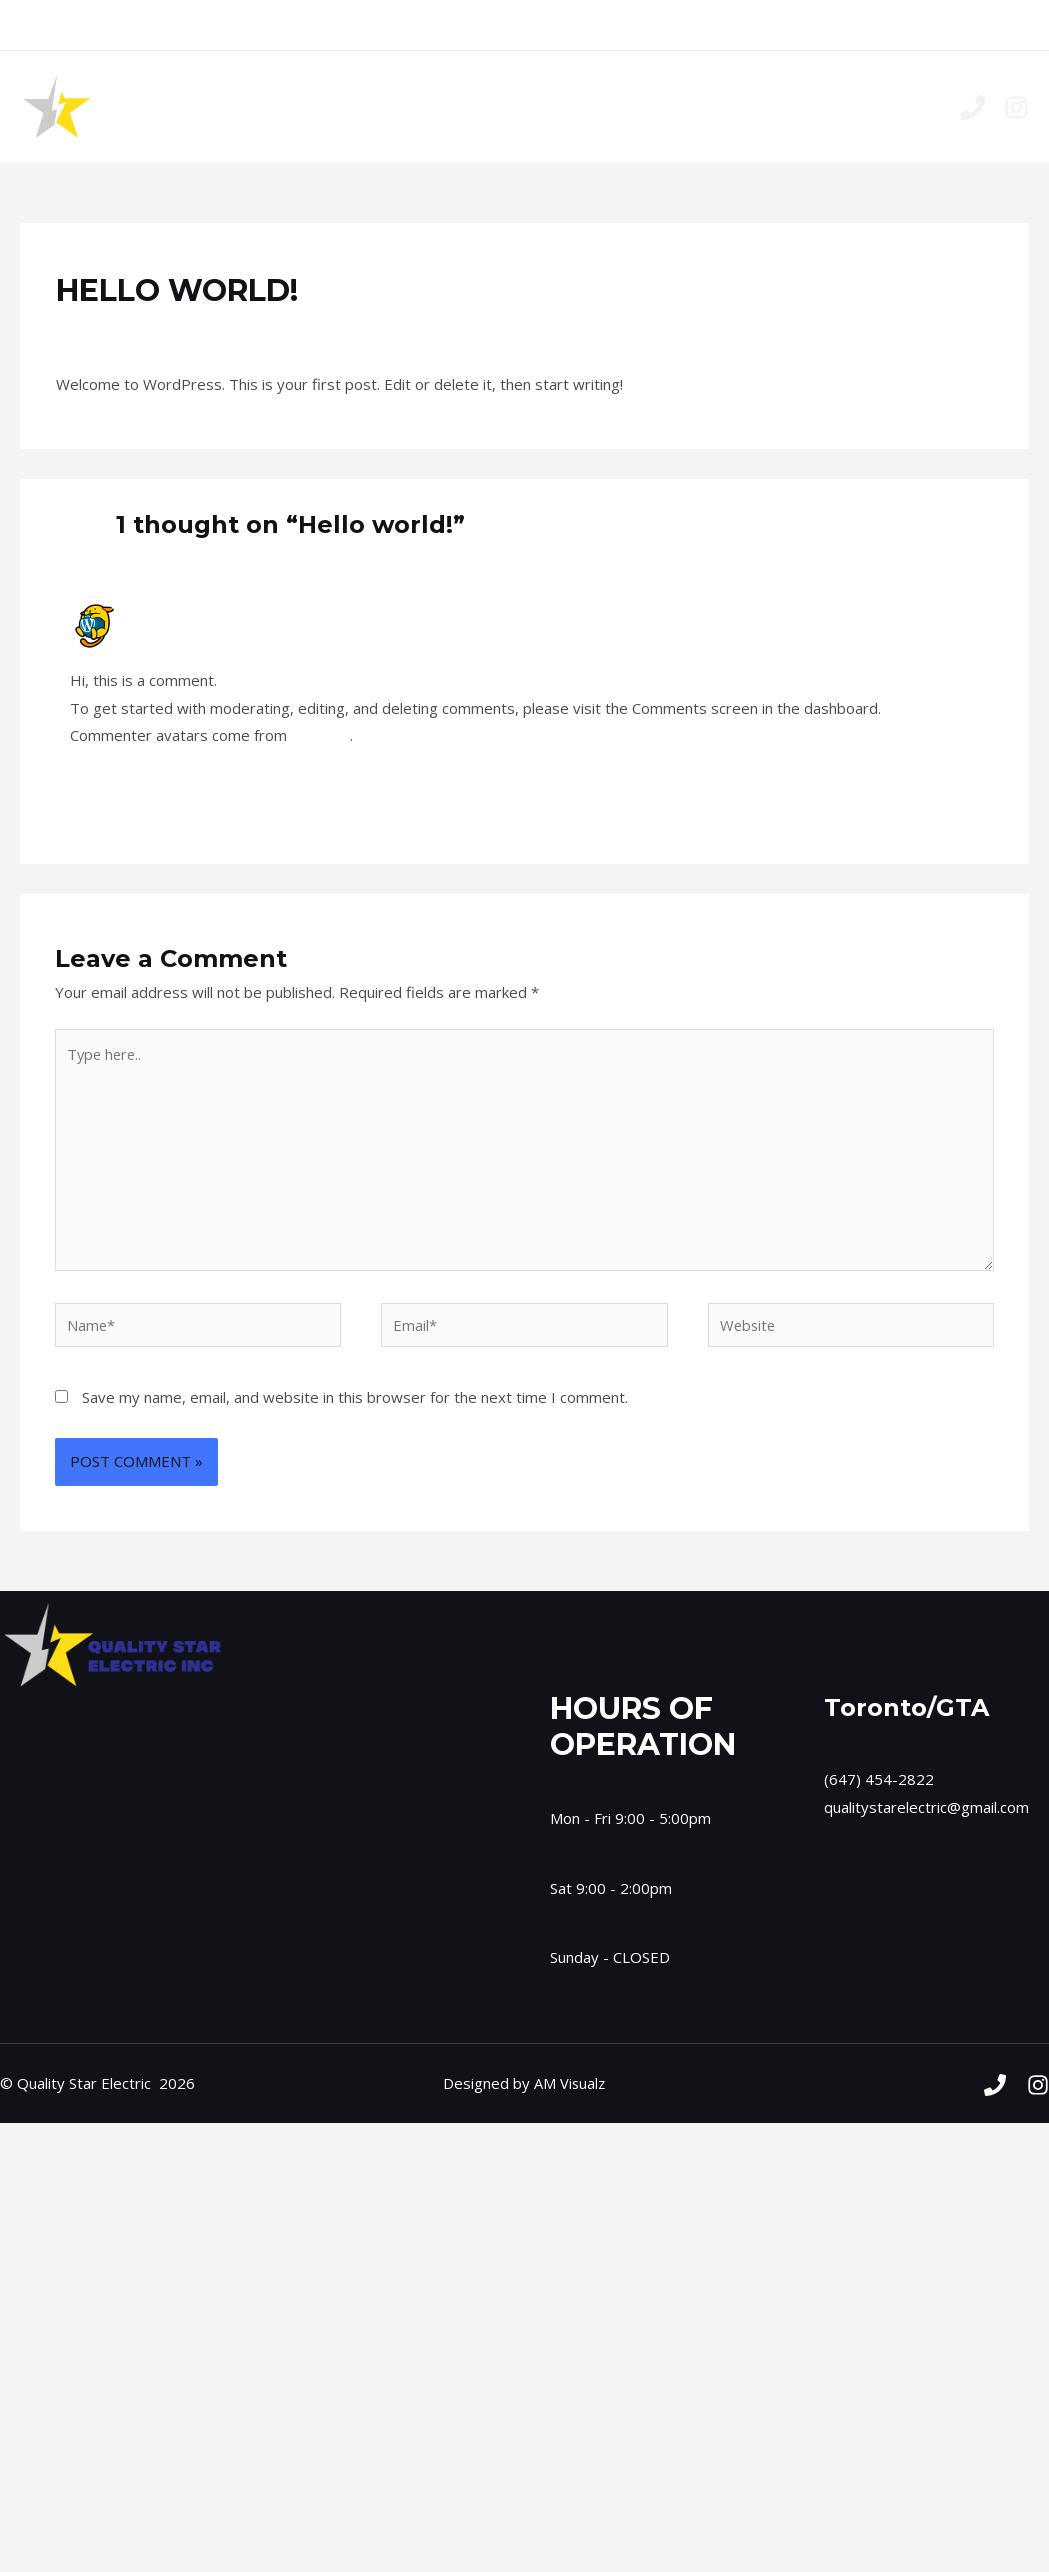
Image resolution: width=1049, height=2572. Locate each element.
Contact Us (605, 107)
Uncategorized (201, 329)
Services (508, 107)
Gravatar (321, 735)
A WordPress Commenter (219, 610)
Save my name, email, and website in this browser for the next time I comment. (355, 1403)
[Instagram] (1016, 107)
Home (427, 107)
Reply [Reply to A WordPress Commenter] (959, 789)
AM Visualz (569, 2089)
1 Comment (96, 329)
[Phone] (972, 107)
